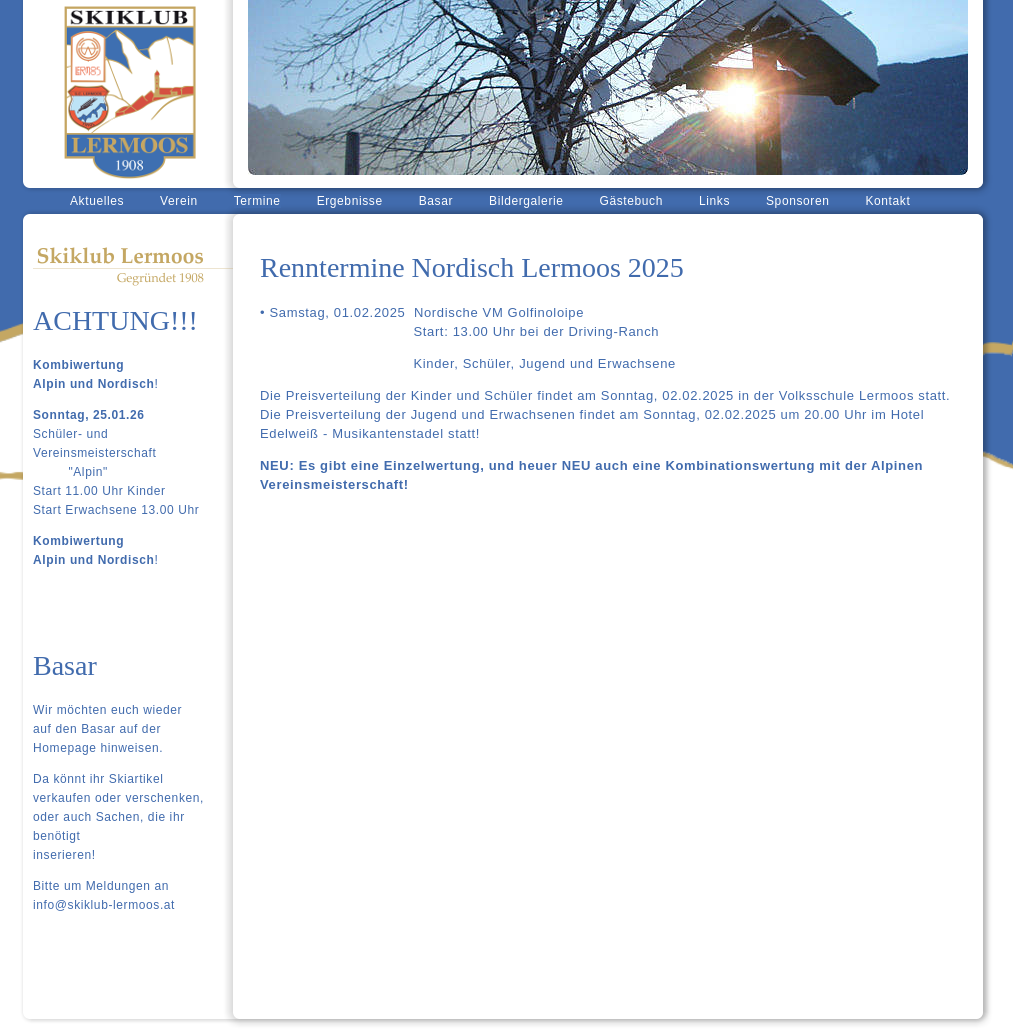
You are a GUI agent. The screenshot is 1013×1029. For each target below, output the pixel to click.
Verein (179, 201)
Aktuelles (97, 201)
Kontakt (887, 201)
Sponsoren (797, 201)
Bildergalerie (526, 201)
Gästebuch (631, 201)
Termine (257, 201)
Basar (436, 201)
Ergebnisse (350, 201)
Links (714, 201)
